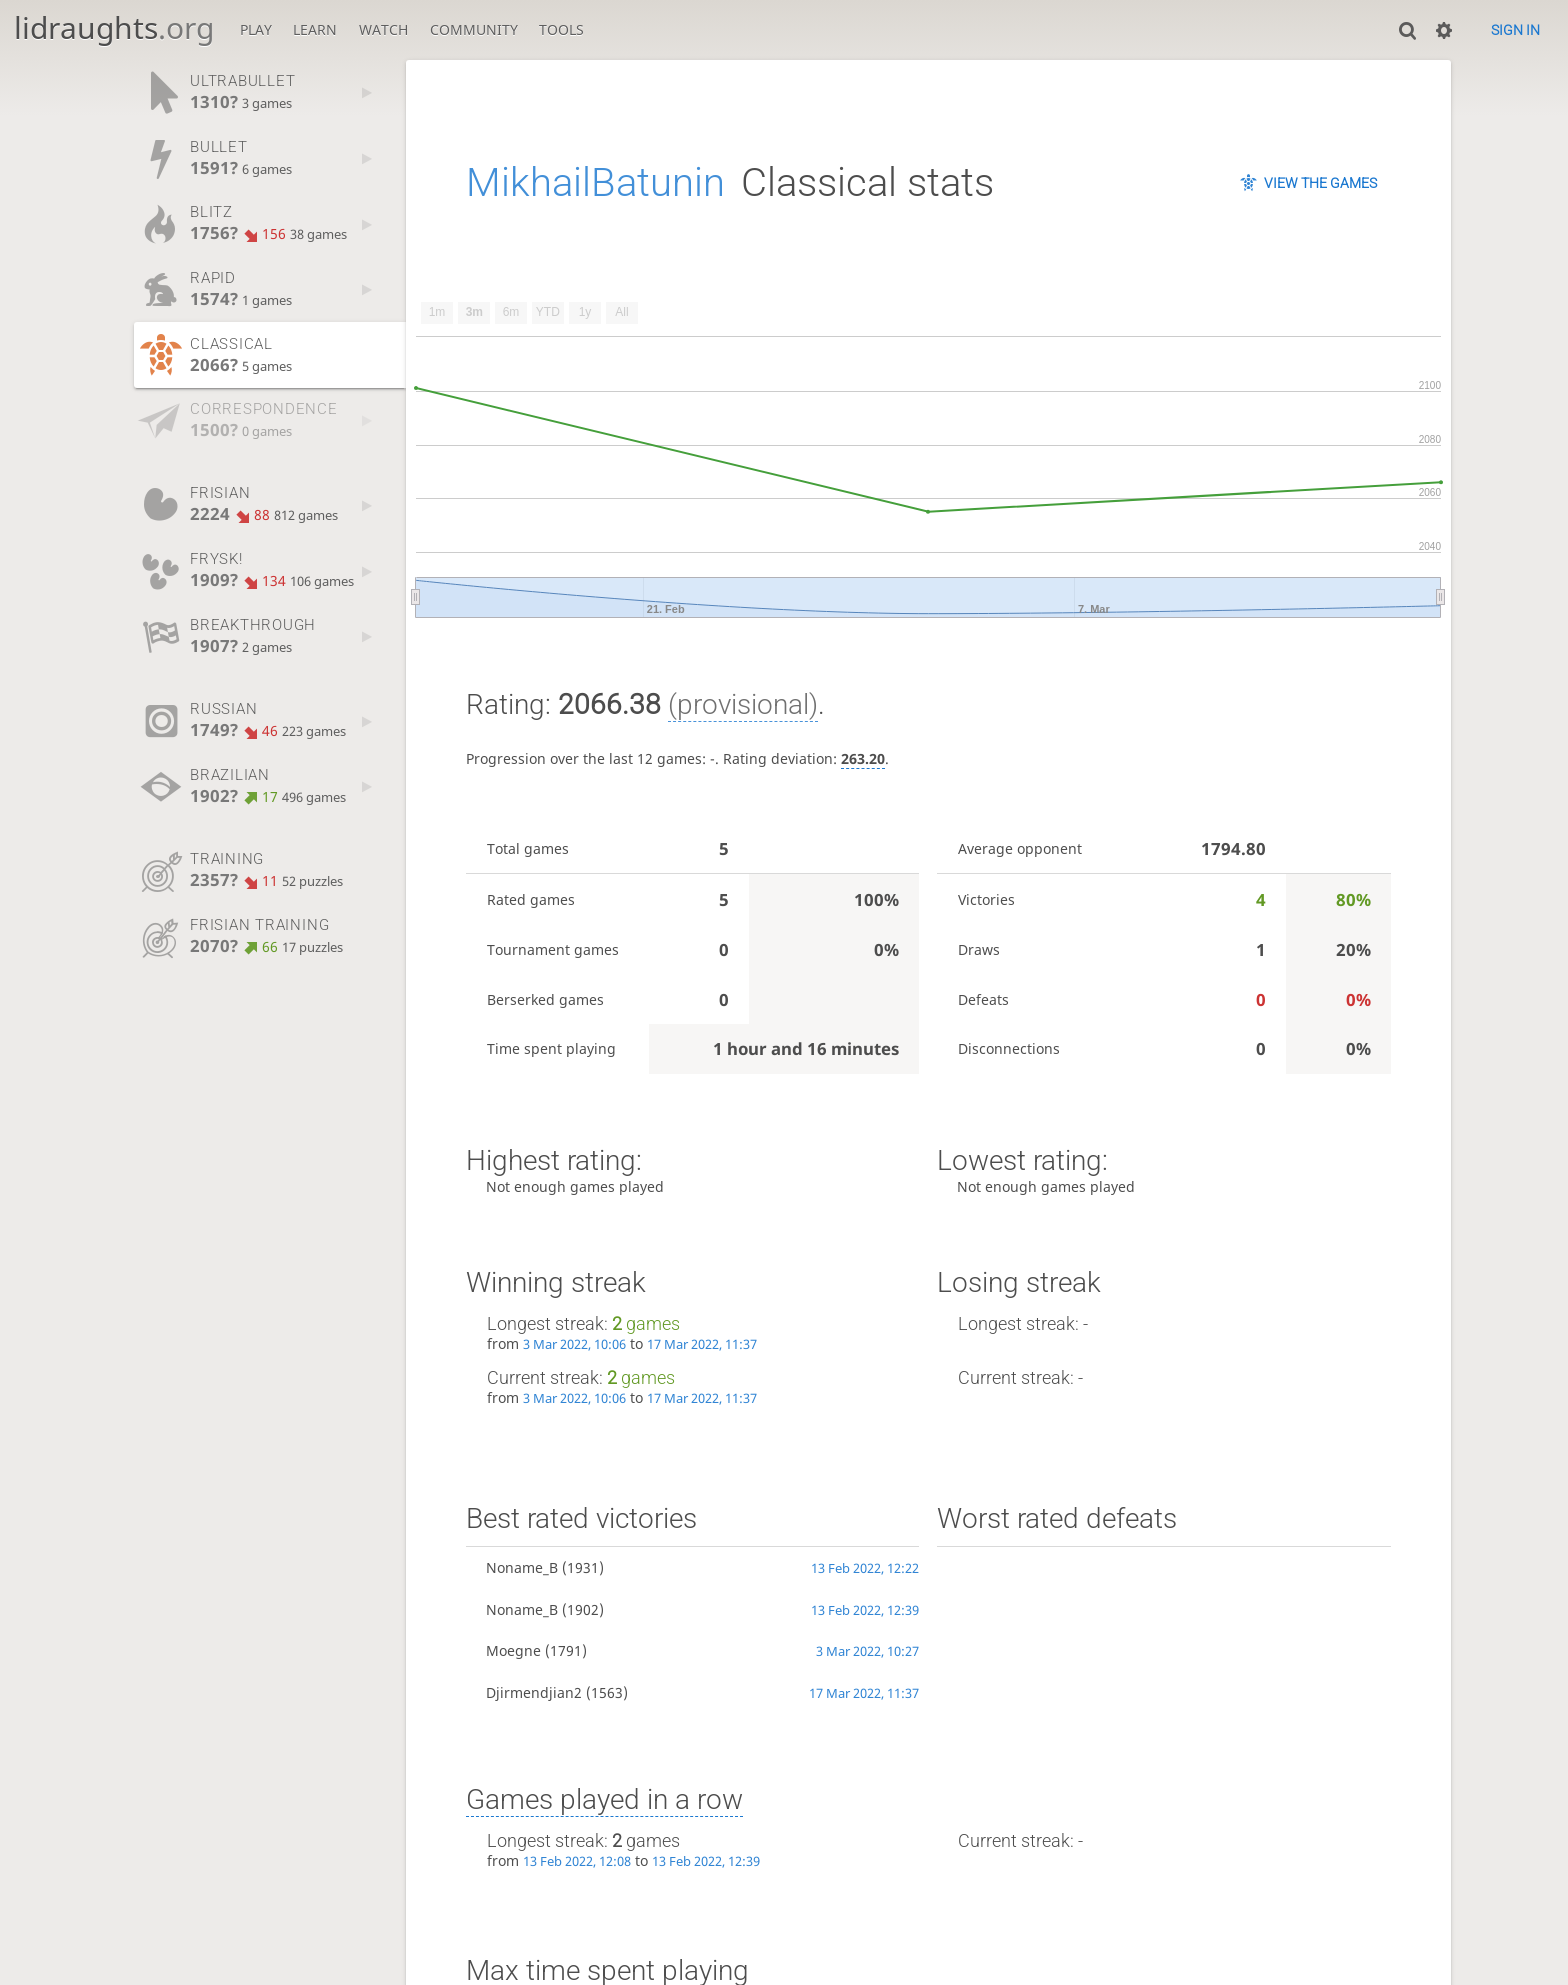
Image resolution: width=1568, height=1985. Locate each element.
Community (474, 29)
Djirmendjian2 (534, 1692)
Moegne (513, 1650)
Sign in (1515, 30)
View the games (1320, 183)
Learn (315, 29)
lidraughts (114, 27)
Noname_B (522, 1567)
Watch (383, 29)
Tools (561, 29)
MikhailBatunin (595, 182)
